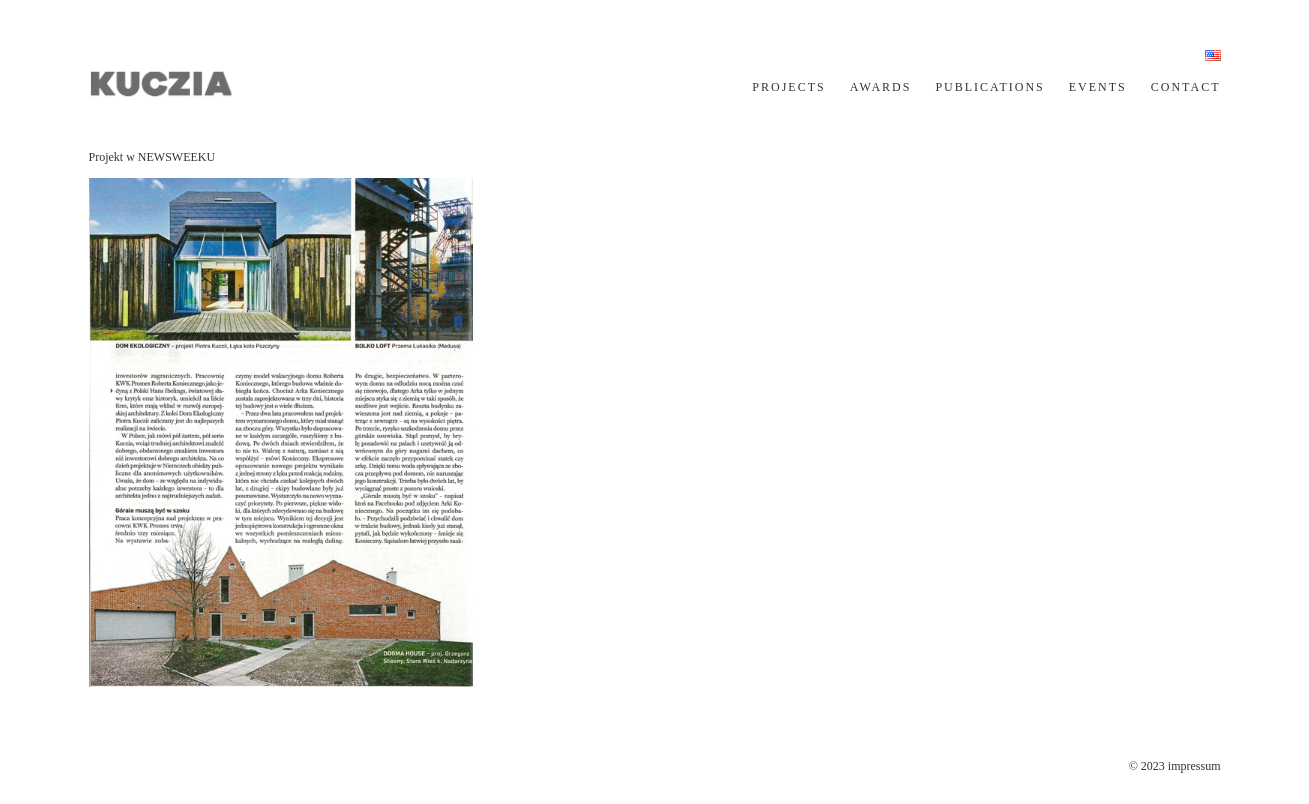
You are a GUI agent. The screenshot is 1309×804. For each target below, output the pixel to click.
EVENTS (1098, 87)
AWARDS (881, 87)
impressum (1194, 766)
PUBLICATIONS (989, 87)
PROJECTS (788, 87)
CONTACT (1186, 87)
